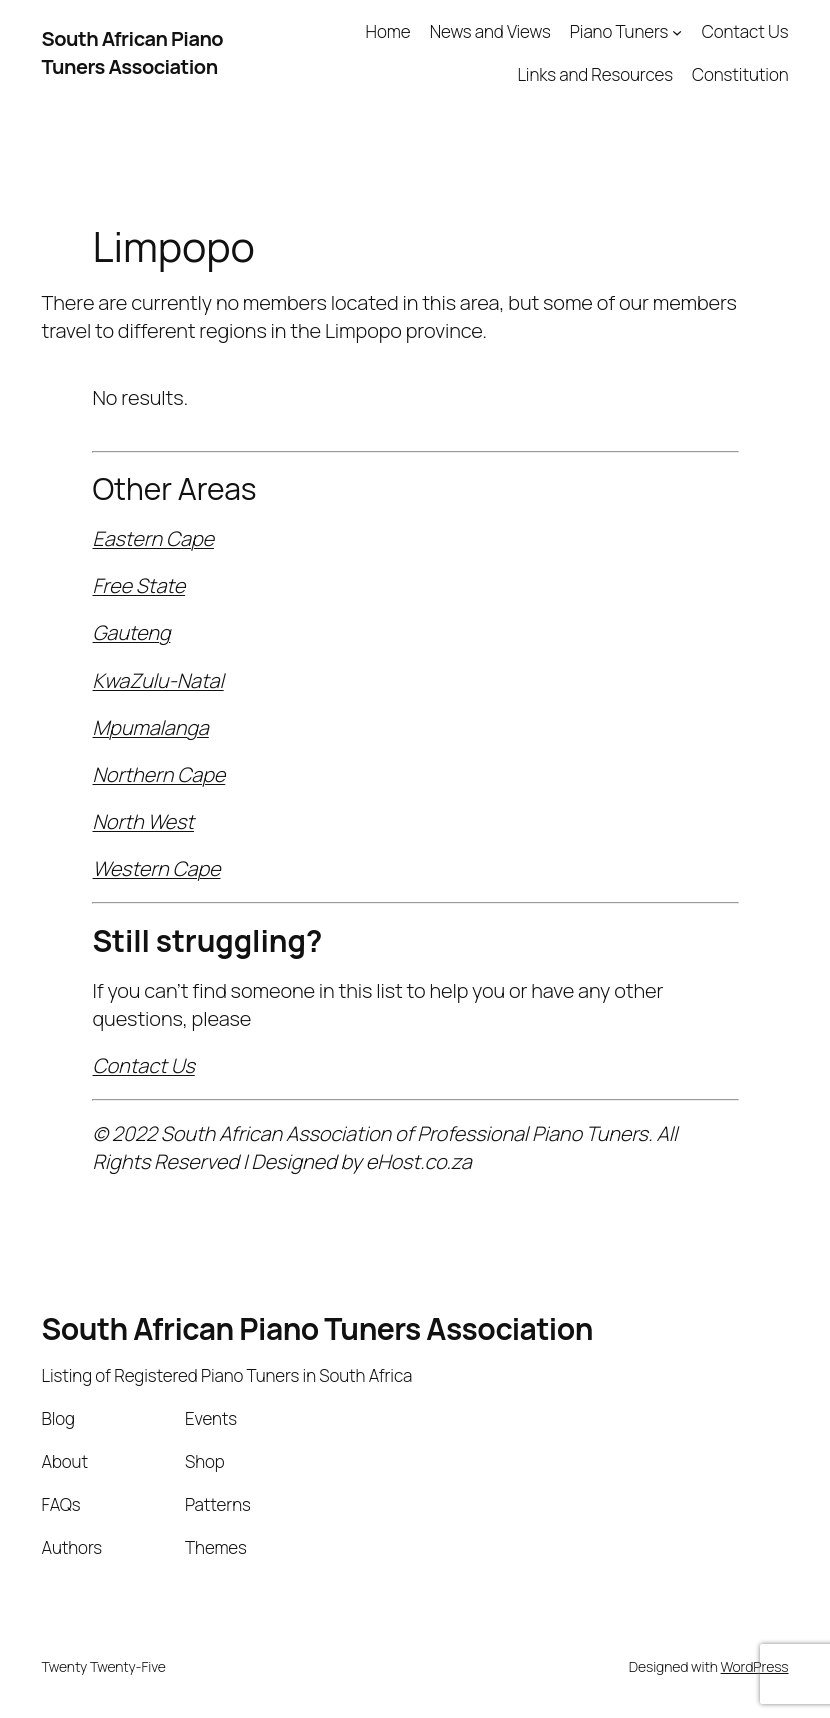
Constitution (740, 74)
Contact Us (745, 31)
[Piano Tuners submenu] (677, 32)
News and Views (490, 31)
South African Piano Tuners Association (133, 52)
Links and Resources (594, 74)
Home (388, 31)
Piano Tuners (619, 31)
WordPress (755, 1666)
